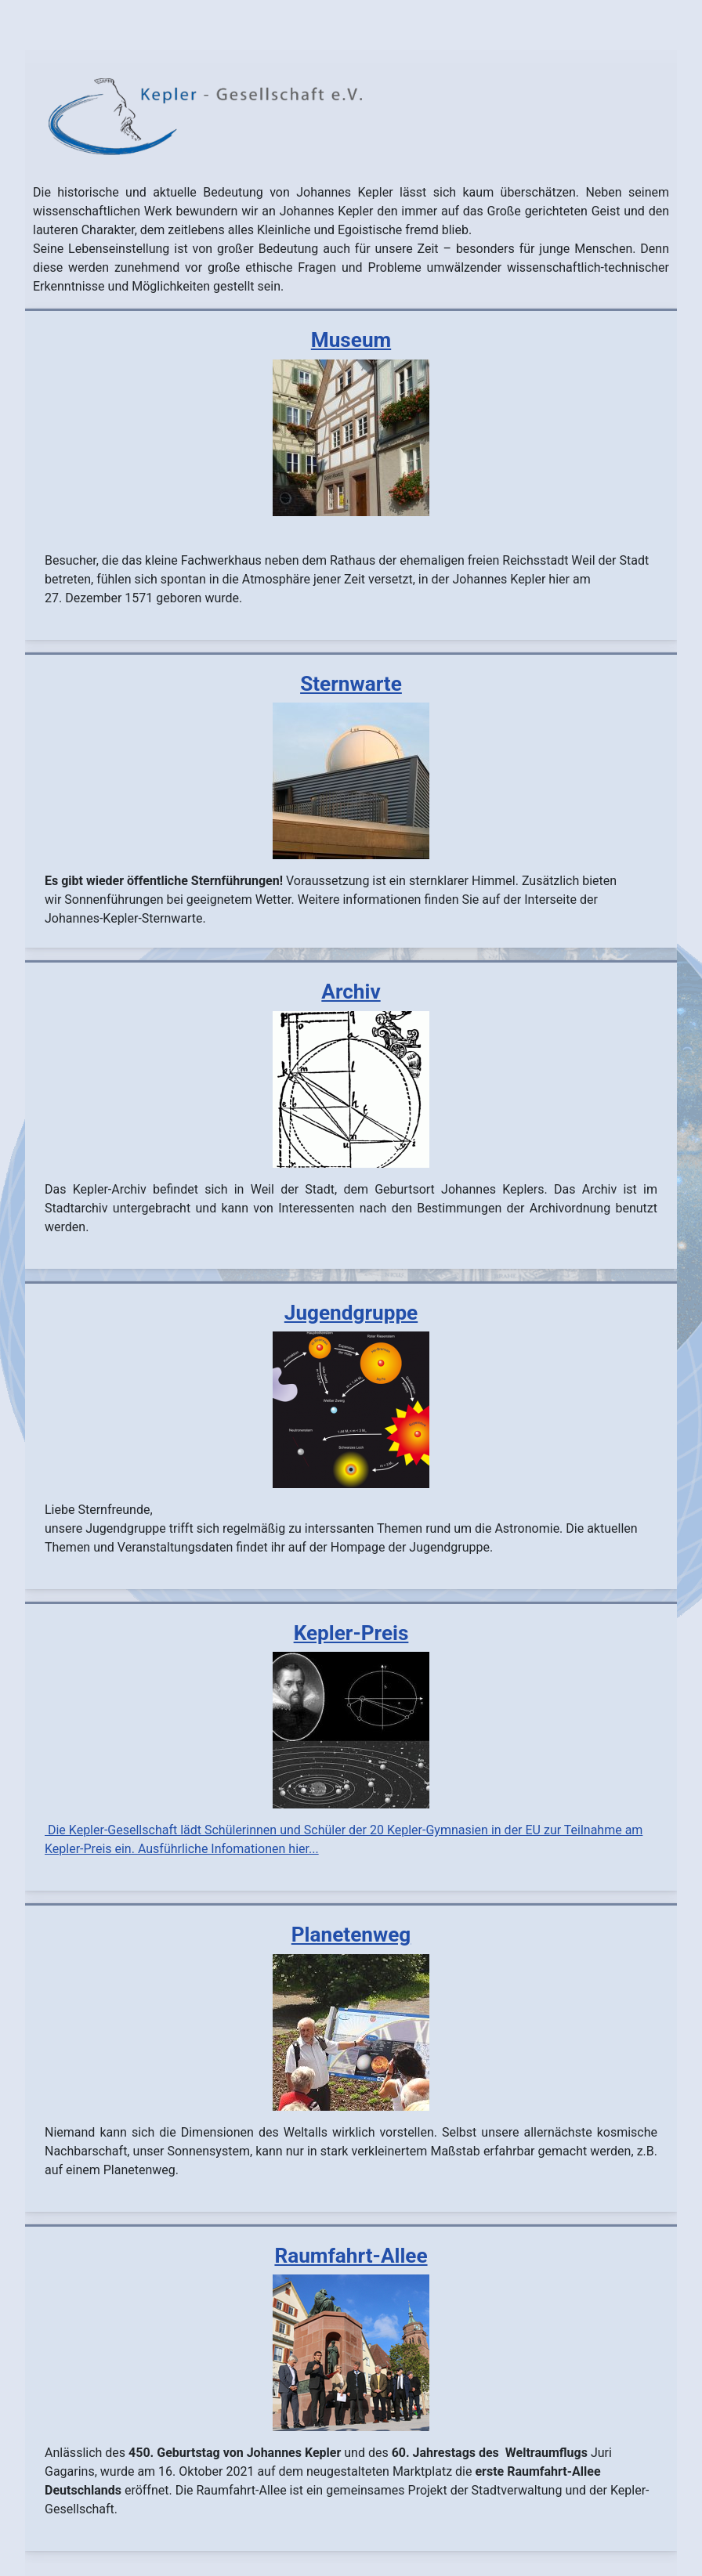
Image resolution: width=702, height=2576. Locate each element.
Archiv (350, 991)
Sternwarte (351, 683)
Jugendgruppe (351, 1312)
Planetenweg (351, 1934)
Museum (351, 340)
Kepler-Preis (351, 1633)
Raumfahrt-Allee (350, 2255)
